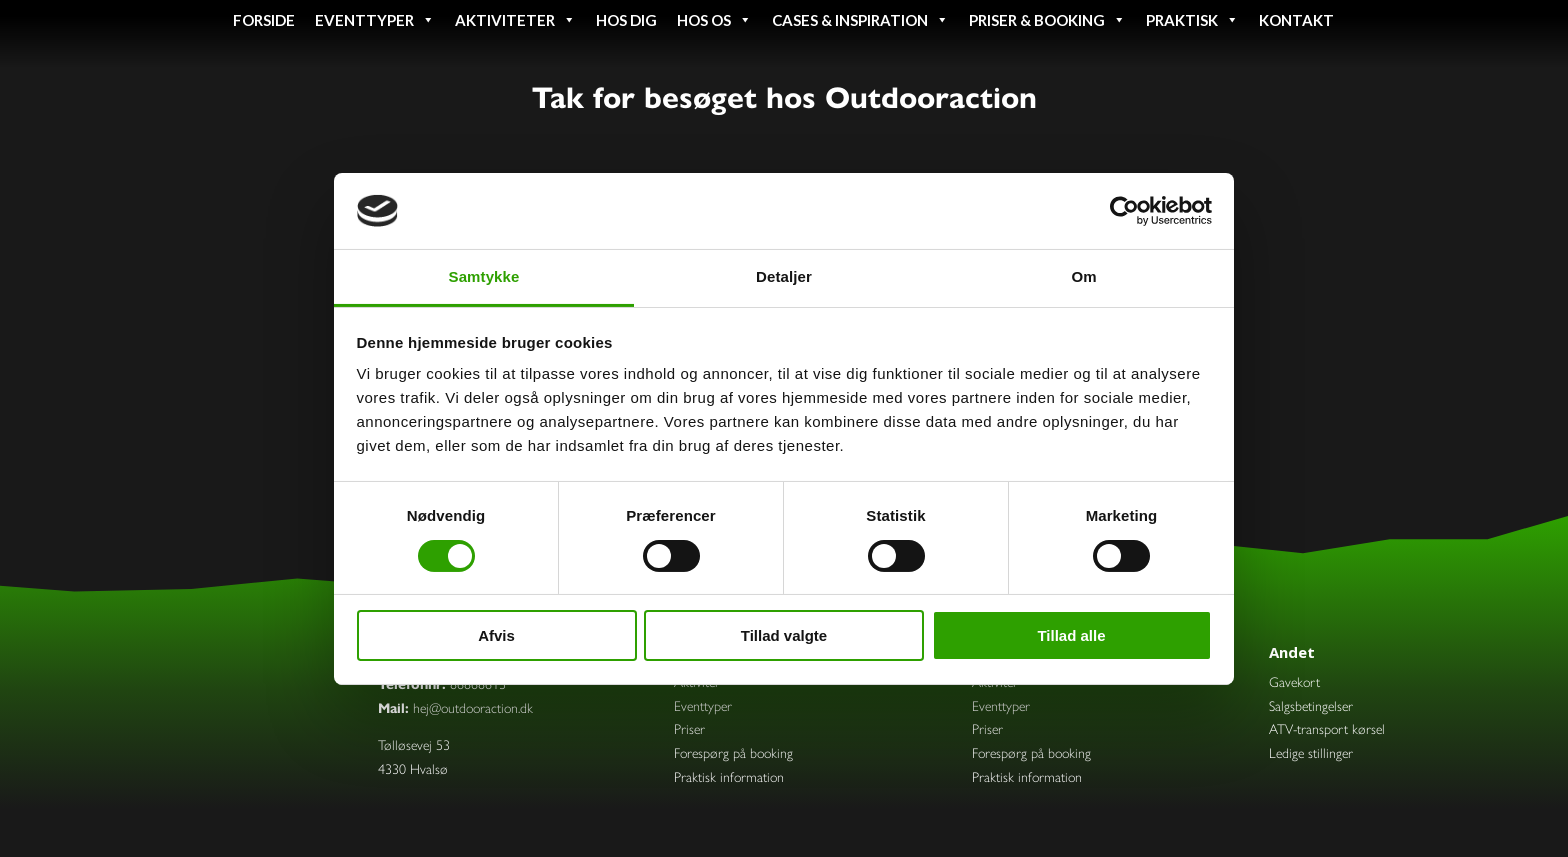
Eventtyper (375, 20)
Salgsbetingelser (1311, 705)
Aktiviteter (515, 20)
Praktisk (1192, 20)
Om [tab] (1083, 276)
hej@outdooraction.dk (473, 707)
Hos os (714, 20)
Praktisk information (729, 776)
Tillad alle (1071, 635)
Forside (264, 20)
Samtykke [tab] (484, 276)
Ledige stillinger (1311, 752)
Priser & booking (1047, 20)
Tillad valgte (784, 635)
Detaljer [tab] (784, 276)
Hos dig (626, 20)
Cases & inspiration (860, 20)
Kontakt (1296, 20)
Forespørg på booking (733, 752)
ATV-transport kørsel (1327, 728)
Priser (689, 728)
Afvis (496, 635)
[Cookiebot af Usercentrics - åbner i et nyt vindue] (1124, 211)
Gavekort (1294, 681)
